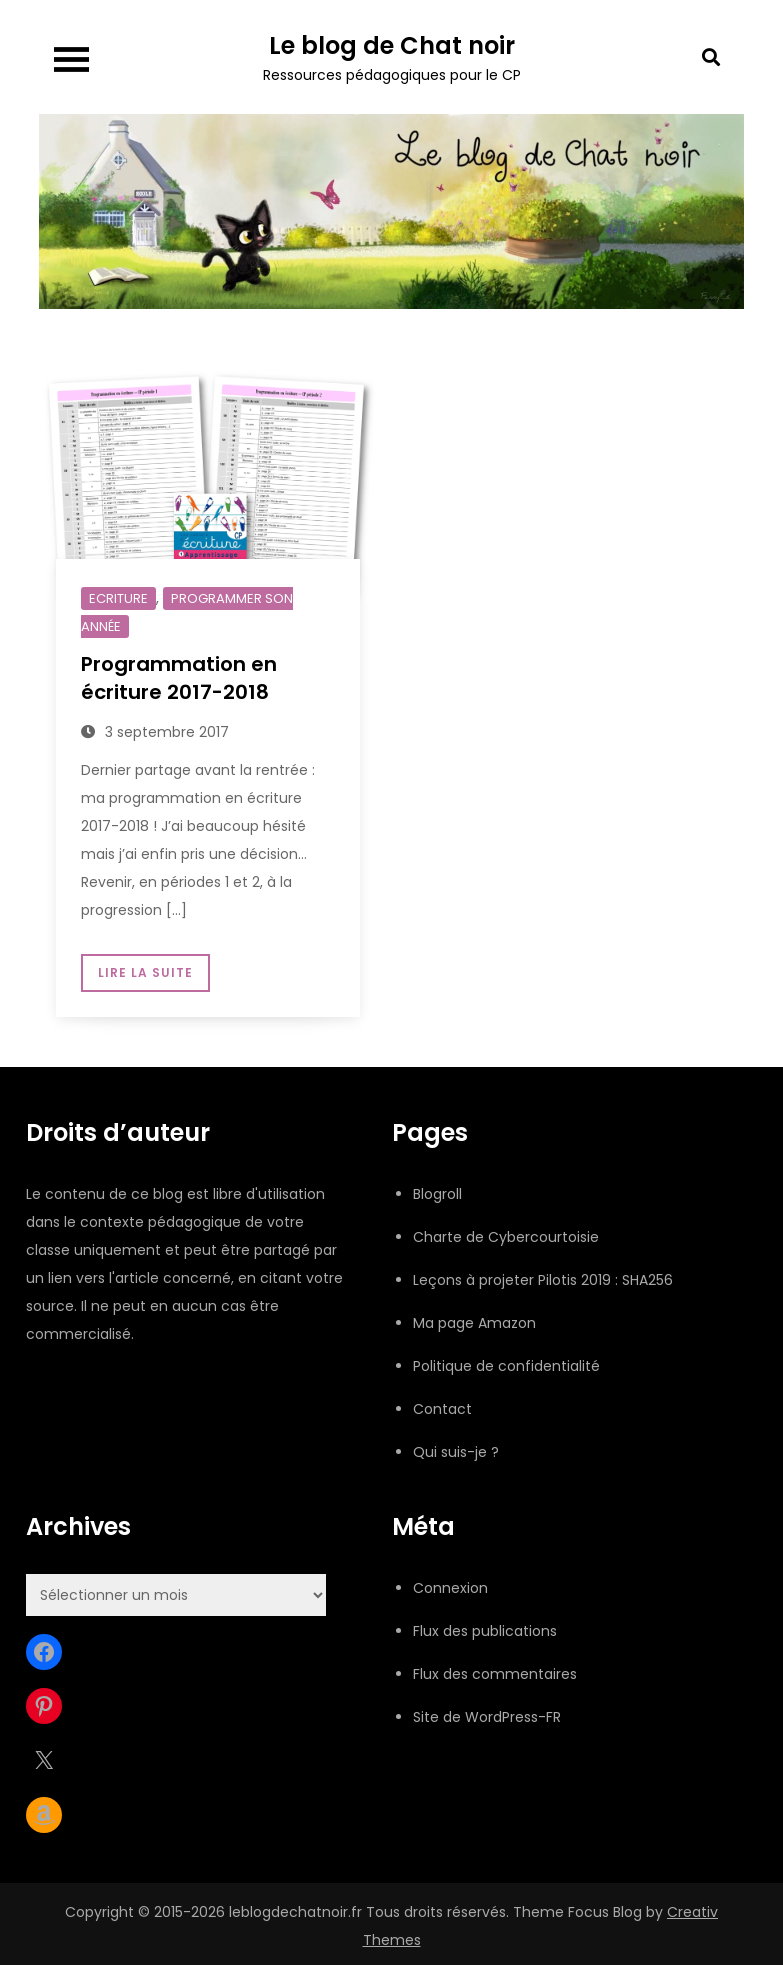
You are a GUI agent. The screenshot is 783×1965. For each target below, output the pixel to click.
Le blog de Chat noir (392, 45)
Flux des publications (485, 1631)
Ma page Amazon (474, 1323)
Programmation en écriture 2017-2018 (179, 678)
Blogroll (437, 1194)
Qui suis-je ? (456, 1452)
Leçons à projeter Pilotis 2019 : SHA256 (543, 1280)
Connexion (450, 1588)
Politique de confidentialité (506, 1366)
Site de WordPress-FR (487, 1717)
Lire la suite (145, 972)
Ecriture (118, 598)
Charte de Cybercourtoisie (506, 1237)
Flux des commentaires (495, 1674)
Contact (442, 1409)
